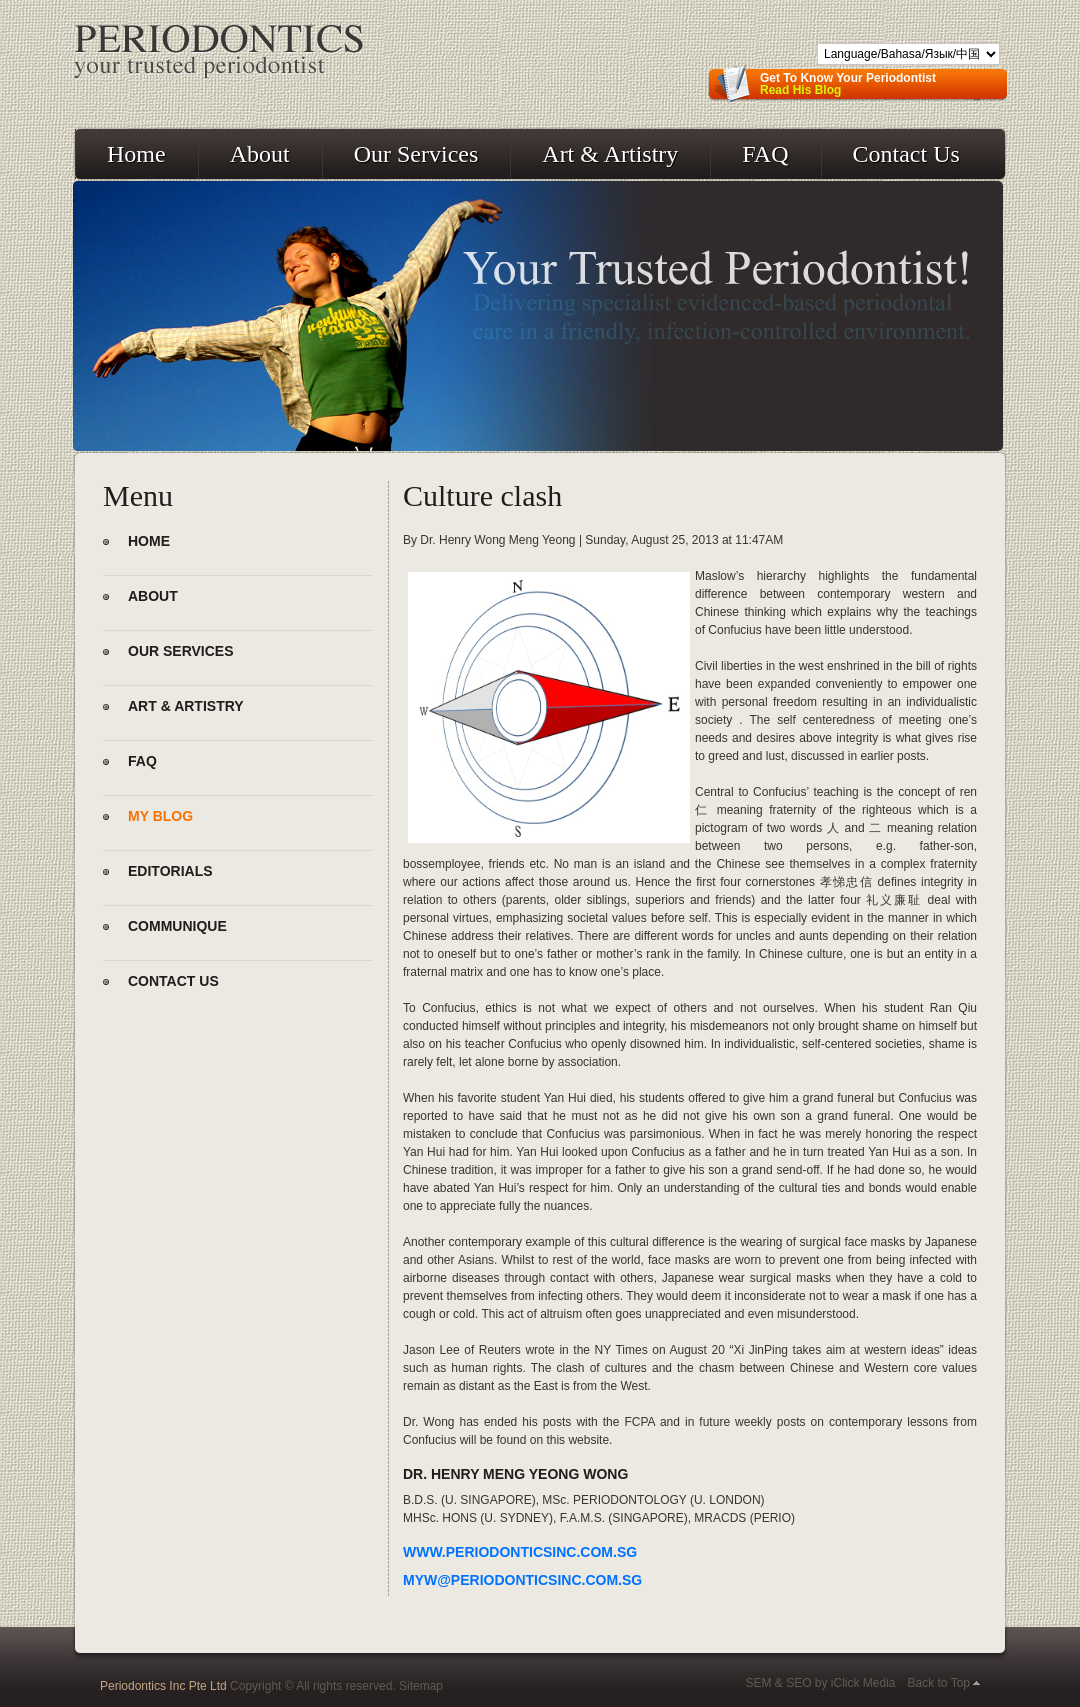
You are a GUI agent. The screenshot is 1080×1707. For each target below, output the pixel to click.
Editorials (170, 871)
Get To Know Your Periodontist (848, 84)
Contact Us (906, 154)
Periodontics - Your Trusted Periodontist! (218, 53)
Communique (177, 926)
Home (136, 154)
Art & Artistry (610, 154)
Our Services (416, 154)
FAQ (765, 154)
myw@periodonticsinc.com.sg (522, 1580)
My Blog (160, 816)
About (260, 154)
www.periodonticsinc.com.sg (520, 1552)
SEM (758, 1683)
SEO (798, 1683)
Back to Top (939, 1683)
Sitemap (421, 1686)
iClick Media (863, 1683)
